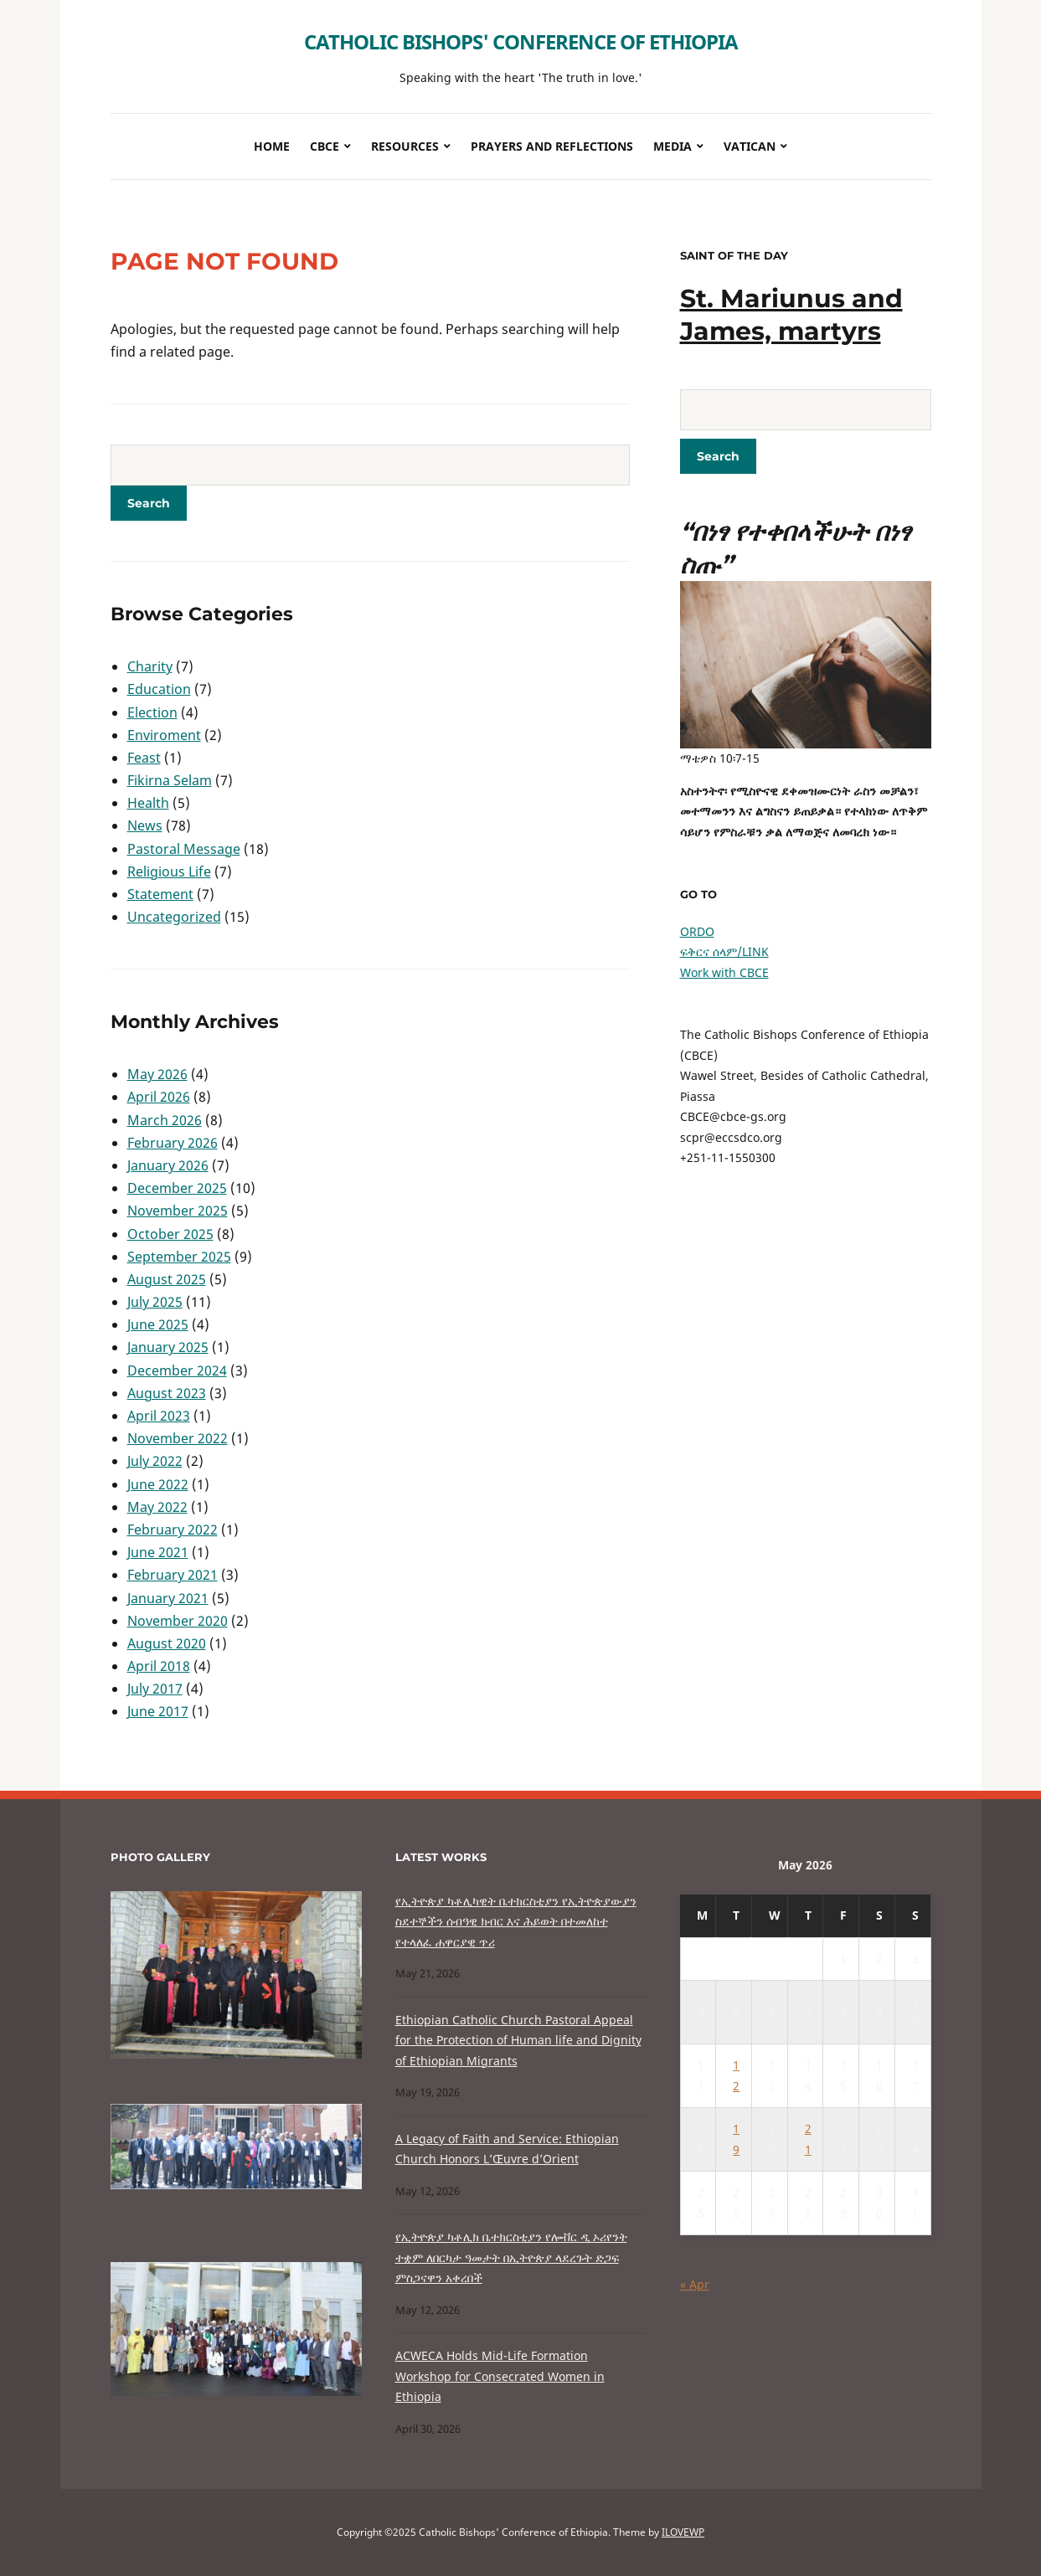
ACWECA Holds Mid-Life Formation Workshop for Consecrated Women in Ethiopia (500, 2375)
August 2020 (166, 1643)
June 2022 (157, 1484)
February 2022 (172, 1529)
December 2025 (177, 1188)
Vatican (750, 146)
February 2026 (172, 1143)
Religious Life (169, 871)
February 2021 (172, 1575)
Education (159, 689)
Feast (144, 757)
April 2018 (158, 1666)
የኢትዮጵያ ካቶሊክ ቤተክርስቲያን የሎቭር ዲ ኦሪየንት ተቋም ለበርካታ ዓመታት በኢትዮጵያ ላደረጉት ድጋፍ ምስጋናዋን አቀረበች (511, 2257)
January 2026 (168, 1165)
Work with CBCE (724, 972)
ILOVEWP (683, 2532)
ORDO (697, 931)
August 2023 (166, 1393)
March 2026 (164, 1120)
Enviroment (164, 735)
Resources (405, 146)
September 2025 (179, 1256)
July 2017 (155, 1688)
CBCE (324, 146)
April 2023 (158, 1415)
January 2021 (168, 1598)
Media (672, 146)
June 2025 (157, 1324)
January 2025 (168, 1347)
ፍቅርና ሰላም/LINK (724, 951)
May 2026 (157, 1074)
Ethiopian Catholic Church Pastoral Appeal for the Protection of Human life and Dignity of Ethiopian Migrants (518, 2040)
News (144, 825)
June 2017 (157, 1711)
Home (272, 146)
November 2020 (177, 1621)
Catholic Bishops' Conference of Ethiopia (521, 41)
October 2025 (170, 1234)
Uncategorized (174, 917)
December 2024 (177, 1370)
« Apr (694, 2284)
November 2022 (177, 1438)
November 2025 (177, 1210)
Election (152, 712)
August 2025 (166, 1279)
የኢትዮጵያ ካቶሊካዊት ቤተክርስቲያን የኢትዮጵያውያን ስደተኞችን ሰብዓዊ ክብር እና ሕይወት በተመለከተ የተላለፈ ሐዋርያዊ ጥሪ (515, 1921)
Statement (160, 894)
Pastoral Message (183, 849)
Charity (150, 666)
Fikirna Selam (169, 780)
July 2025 (155, 1302)
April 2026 (158, 1096)
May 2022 (157, 1507)
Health (148, 803)
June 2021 (157, 1552)
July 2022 (155, 1461)
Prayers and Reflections (552, 146)
